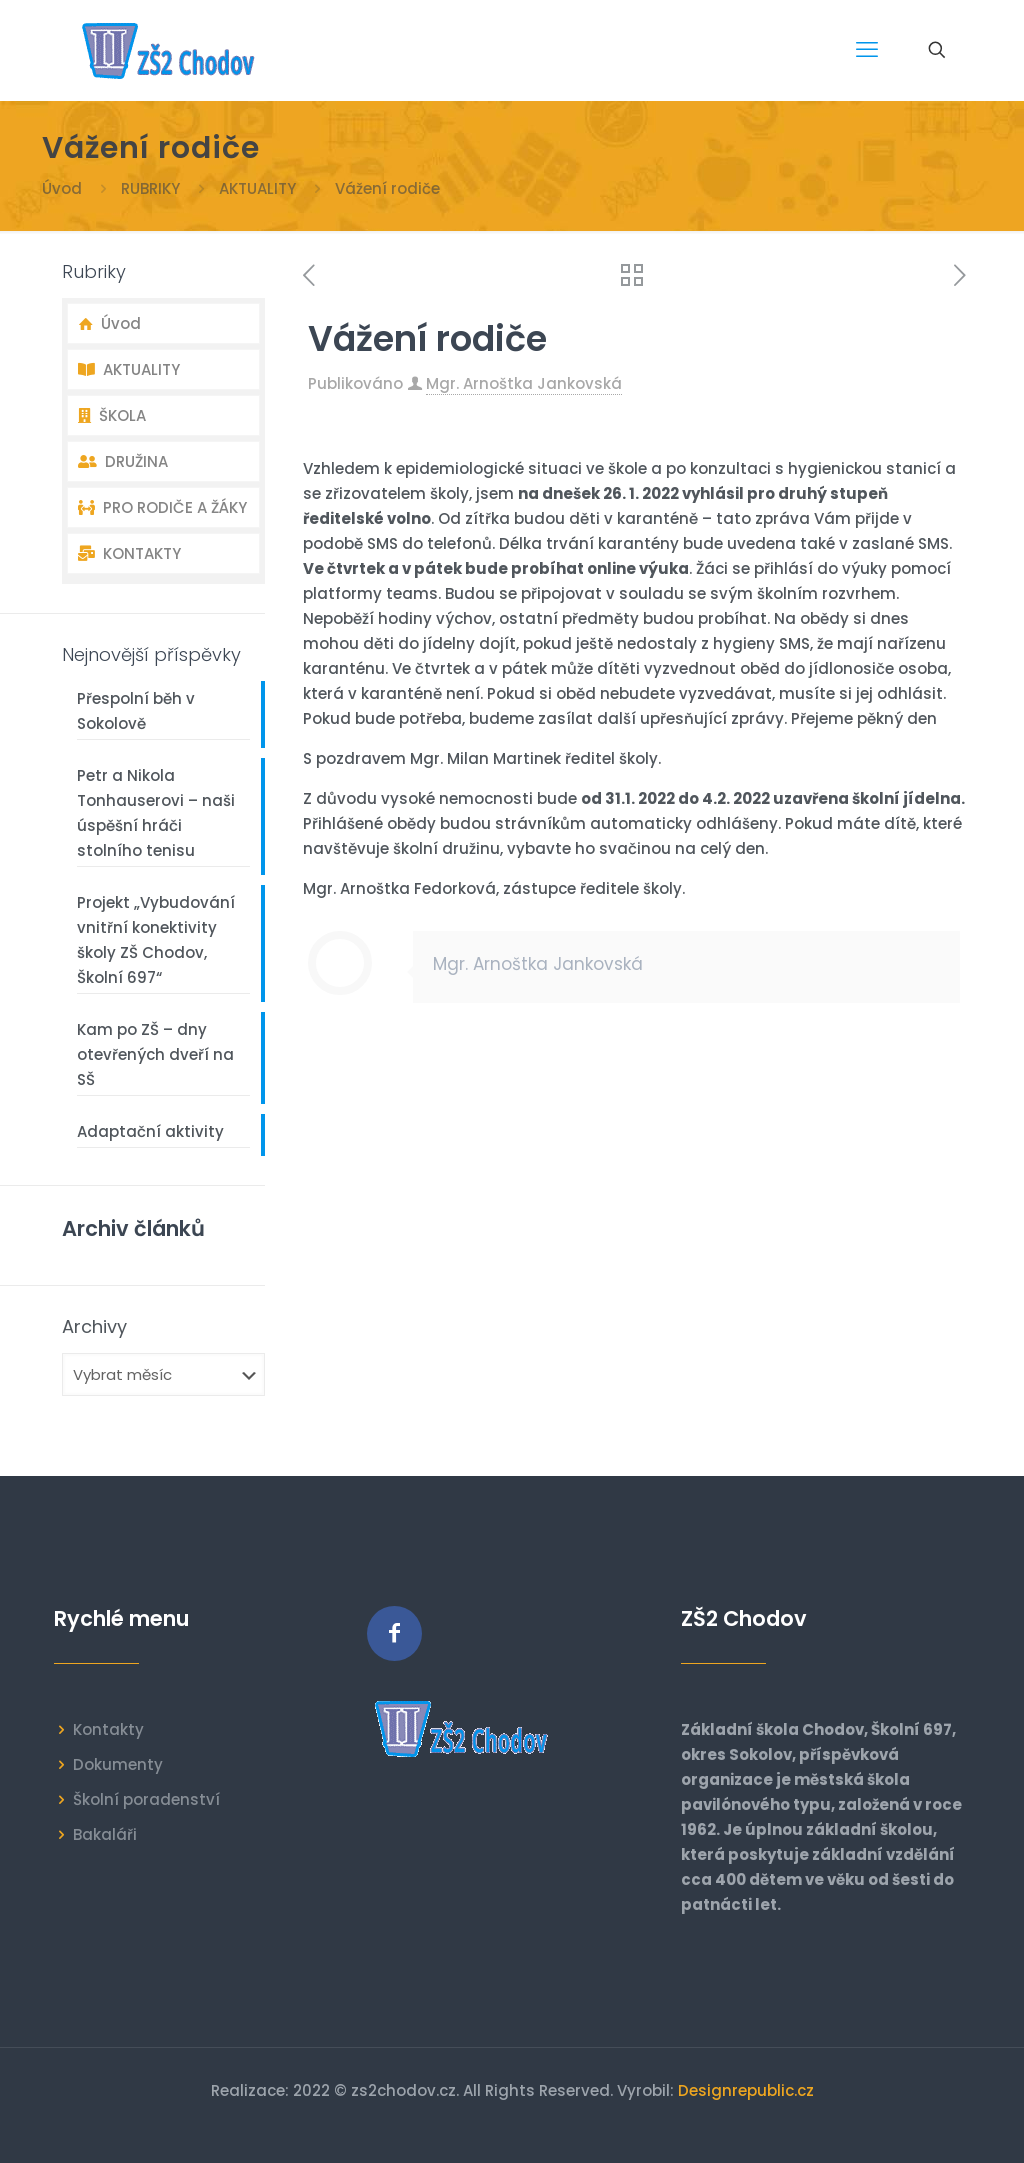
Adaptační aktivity (150, 1131)
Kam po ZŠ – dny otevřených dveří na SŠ (155, 1054)
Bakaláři (105, 1834)
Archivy (94, 1327)
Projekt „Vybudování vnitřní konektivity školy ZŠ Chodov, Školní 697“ (156, 940)
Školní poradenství (146, 1799)
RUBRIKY (150, 188)
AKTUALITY (257, 188)
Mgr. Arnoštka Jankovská (524, 383)
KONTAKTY (129, 553)
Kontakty (108, 1729)
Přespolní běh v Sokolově (136, 711)
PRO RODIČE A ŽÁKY (162, 507)
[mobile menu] (867, 50)
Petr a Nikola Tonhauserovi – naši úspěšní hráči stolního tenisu (156, 813)
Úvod (62, 188)
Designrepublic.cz (746, 2090)
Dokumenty (118, 1764)
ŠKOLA (112, 415)
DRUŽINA (123, 461)
